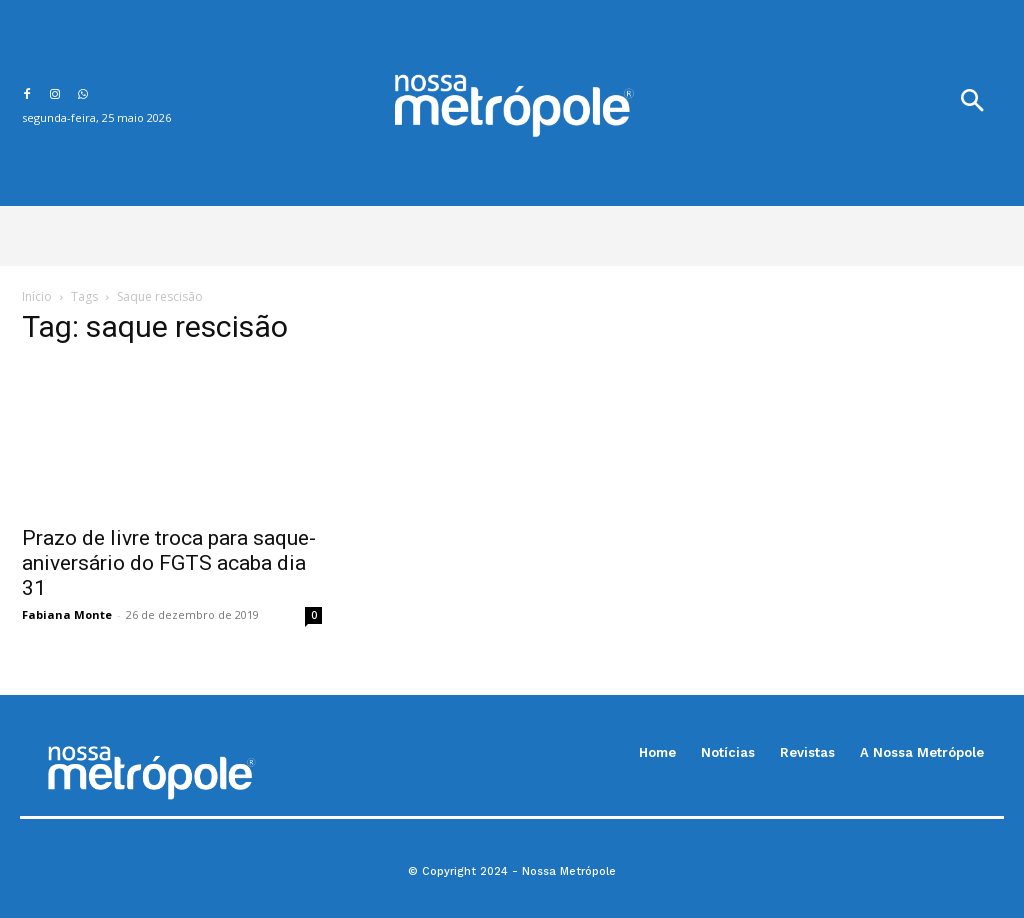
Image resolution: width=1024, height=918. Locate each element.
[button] (972, 103)
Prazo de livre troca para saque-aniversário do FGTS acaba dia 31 (169, 563)
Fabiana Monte (67, 614)
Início (37, 296)
